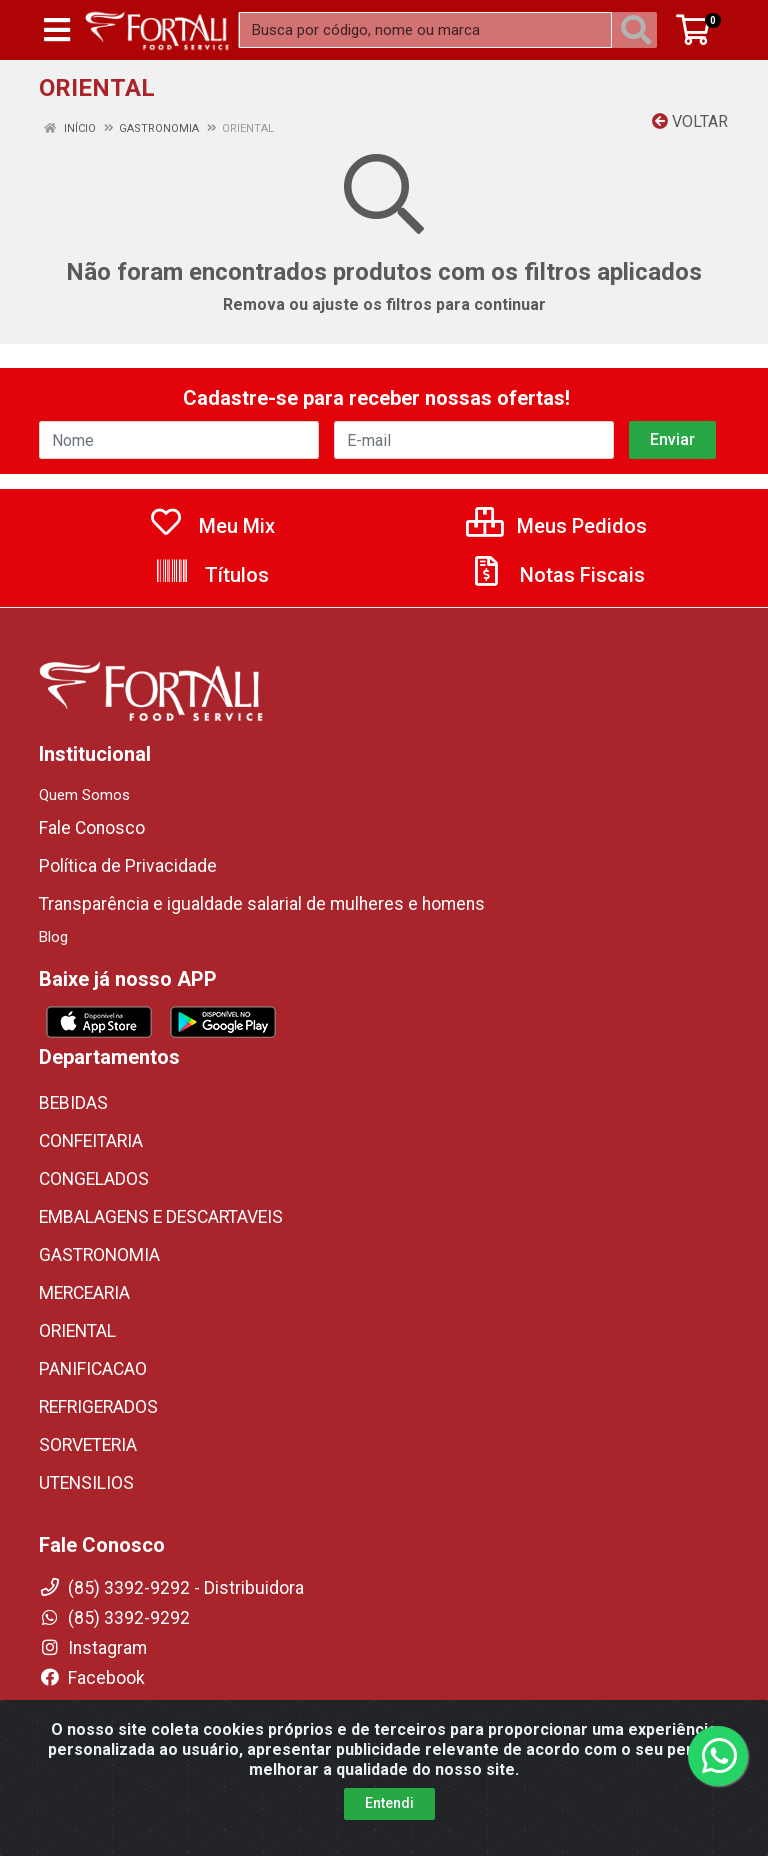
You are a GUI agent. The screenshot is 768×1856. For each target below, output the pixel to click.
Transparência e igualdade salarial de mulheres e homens (262, 904)
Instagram (93, 1648)
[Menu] (57, 30)
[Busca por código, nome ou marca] (425, 30)
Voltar (690, 121)
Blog (53, 937)
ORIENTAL (77, 1331)
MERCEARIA (84, 1293)
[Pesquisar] (640, 30)
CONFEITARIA (91, 1141)
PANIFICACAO (93, 1369)
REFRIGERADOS (98, 1407)
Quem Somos (84, 795)
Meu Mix (211, 526)
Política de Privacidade (128, 866)
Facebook (92, 1678)
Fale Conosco (92, 828)
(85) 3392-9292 (114, 1618)
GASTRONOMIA (99, 1255)
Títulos (211, 575)
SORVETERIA (88, 1445)
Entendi (389, 1837)
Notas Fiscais (557, 575)
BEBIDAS (73, 1103)
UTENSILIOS (86, 1483)
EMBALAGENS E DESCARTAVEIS (161, 1217)
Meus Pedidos (556, 526)
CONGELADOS (94, 1179)
